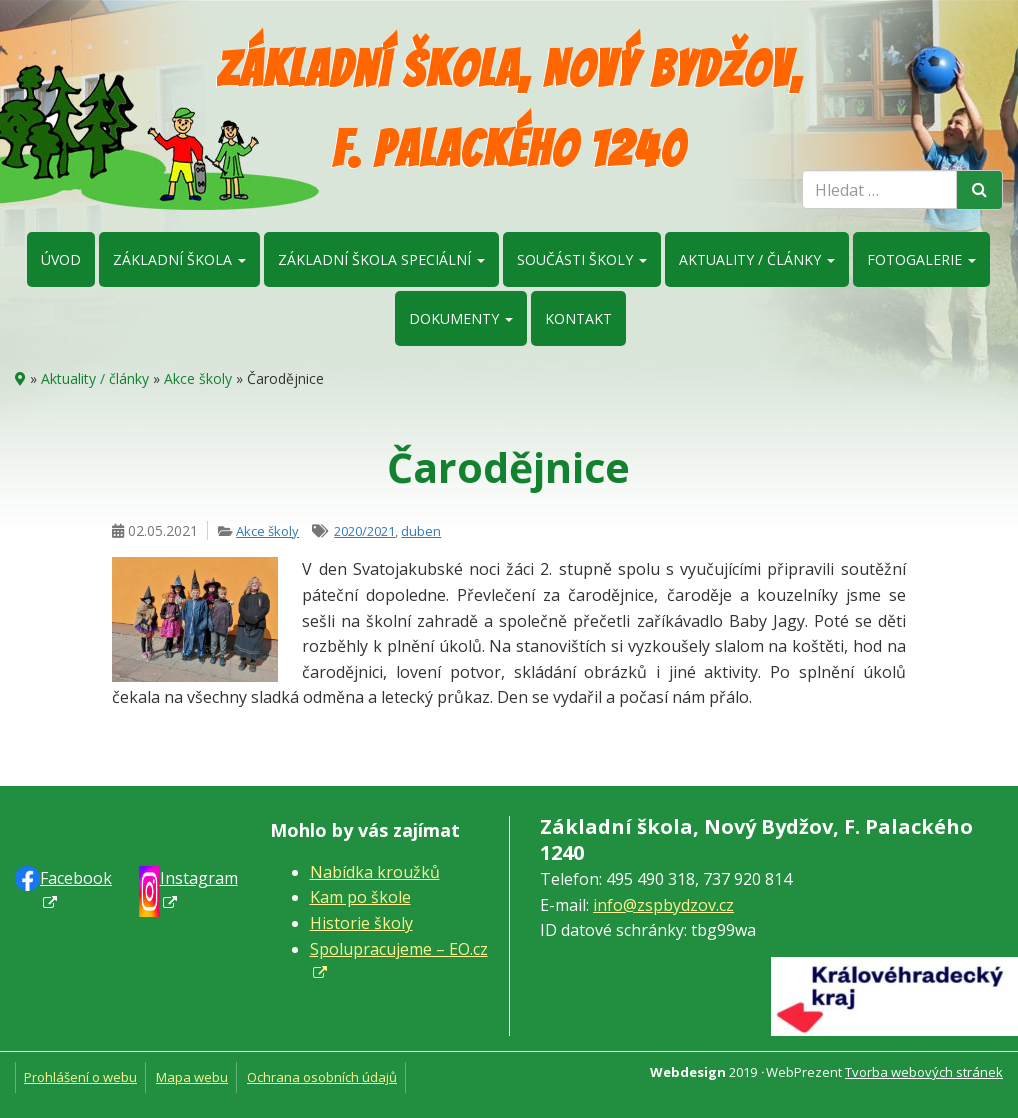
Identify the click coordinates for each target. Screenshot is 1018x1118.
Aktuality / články (757, 259)
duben (421, 531)
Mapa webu (192, 1077)
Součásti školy (582, 259)
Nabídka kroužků (375, 872)
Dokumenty (461, 318)
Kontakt (578, 318)
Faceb (76, 878)
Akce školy (198, 378)
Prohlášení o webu (80, 1077)
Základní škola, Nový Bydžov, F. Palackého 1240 (509, 109)
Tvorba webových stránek (924, 1072)
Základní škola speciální (381, 259)
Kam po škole (360, 897)
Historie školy (361, 923)
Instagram (199, 878)
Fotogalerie (921, 259)
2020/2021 (364, 531)
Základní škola (179, 259)
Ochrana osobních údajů (322, 1077)
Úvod (61, 259)
